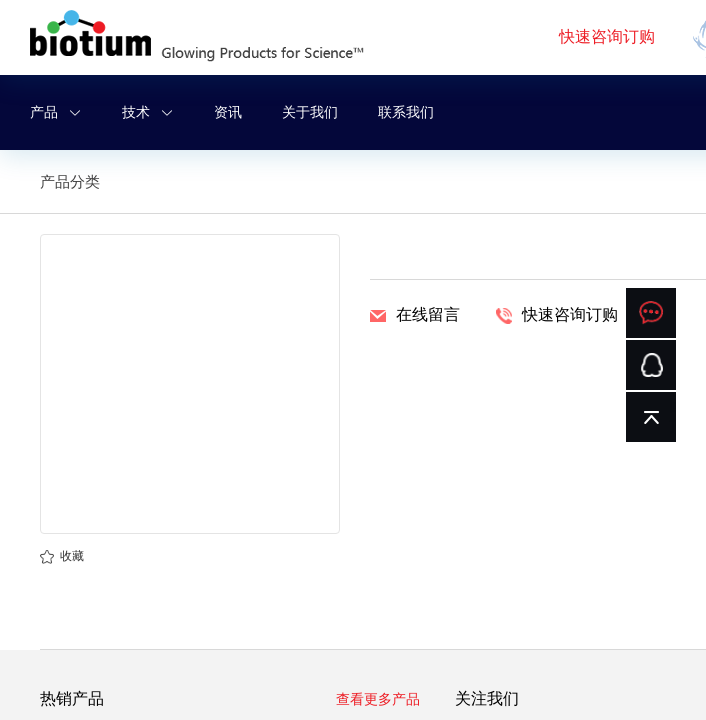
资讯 (228, 112)
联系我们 (406, 112)
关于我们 (310, 112)
